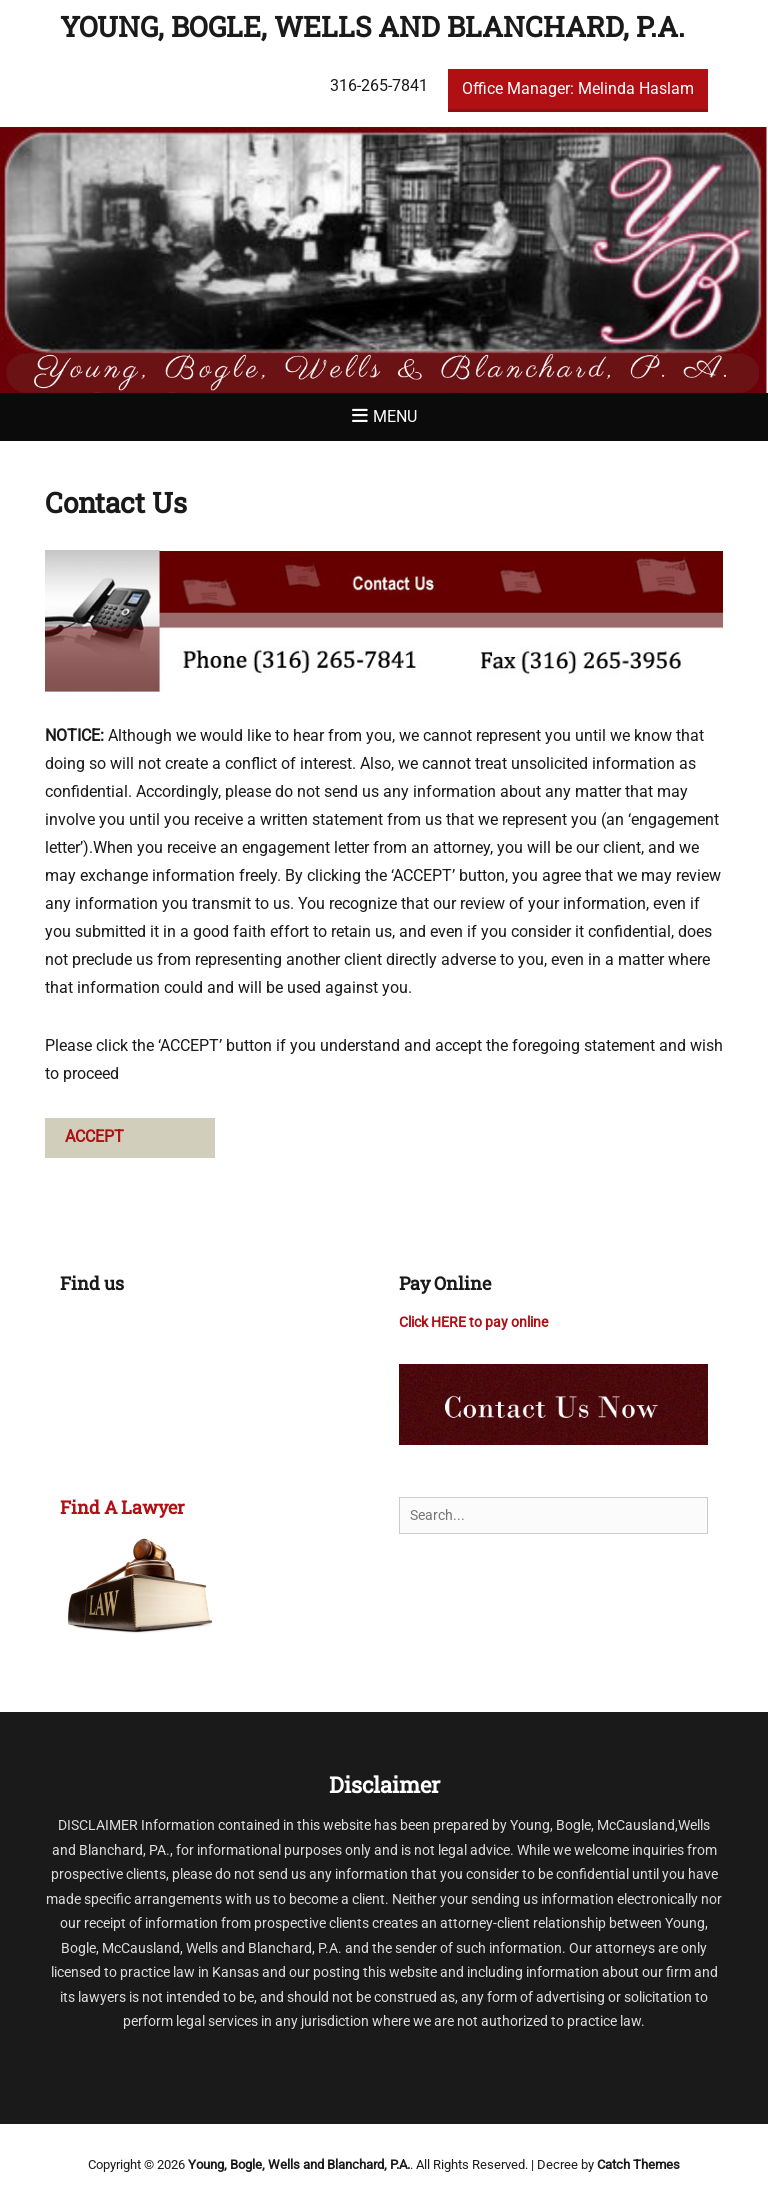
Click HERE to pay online (473, 1322)
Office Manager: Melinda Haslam (578, 88)
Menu (395, 416)
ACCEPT (94, 1136)
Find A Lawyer (122, 1507)
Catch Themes (638, 2164)
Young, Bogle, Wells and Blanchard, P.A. (372, 26)
